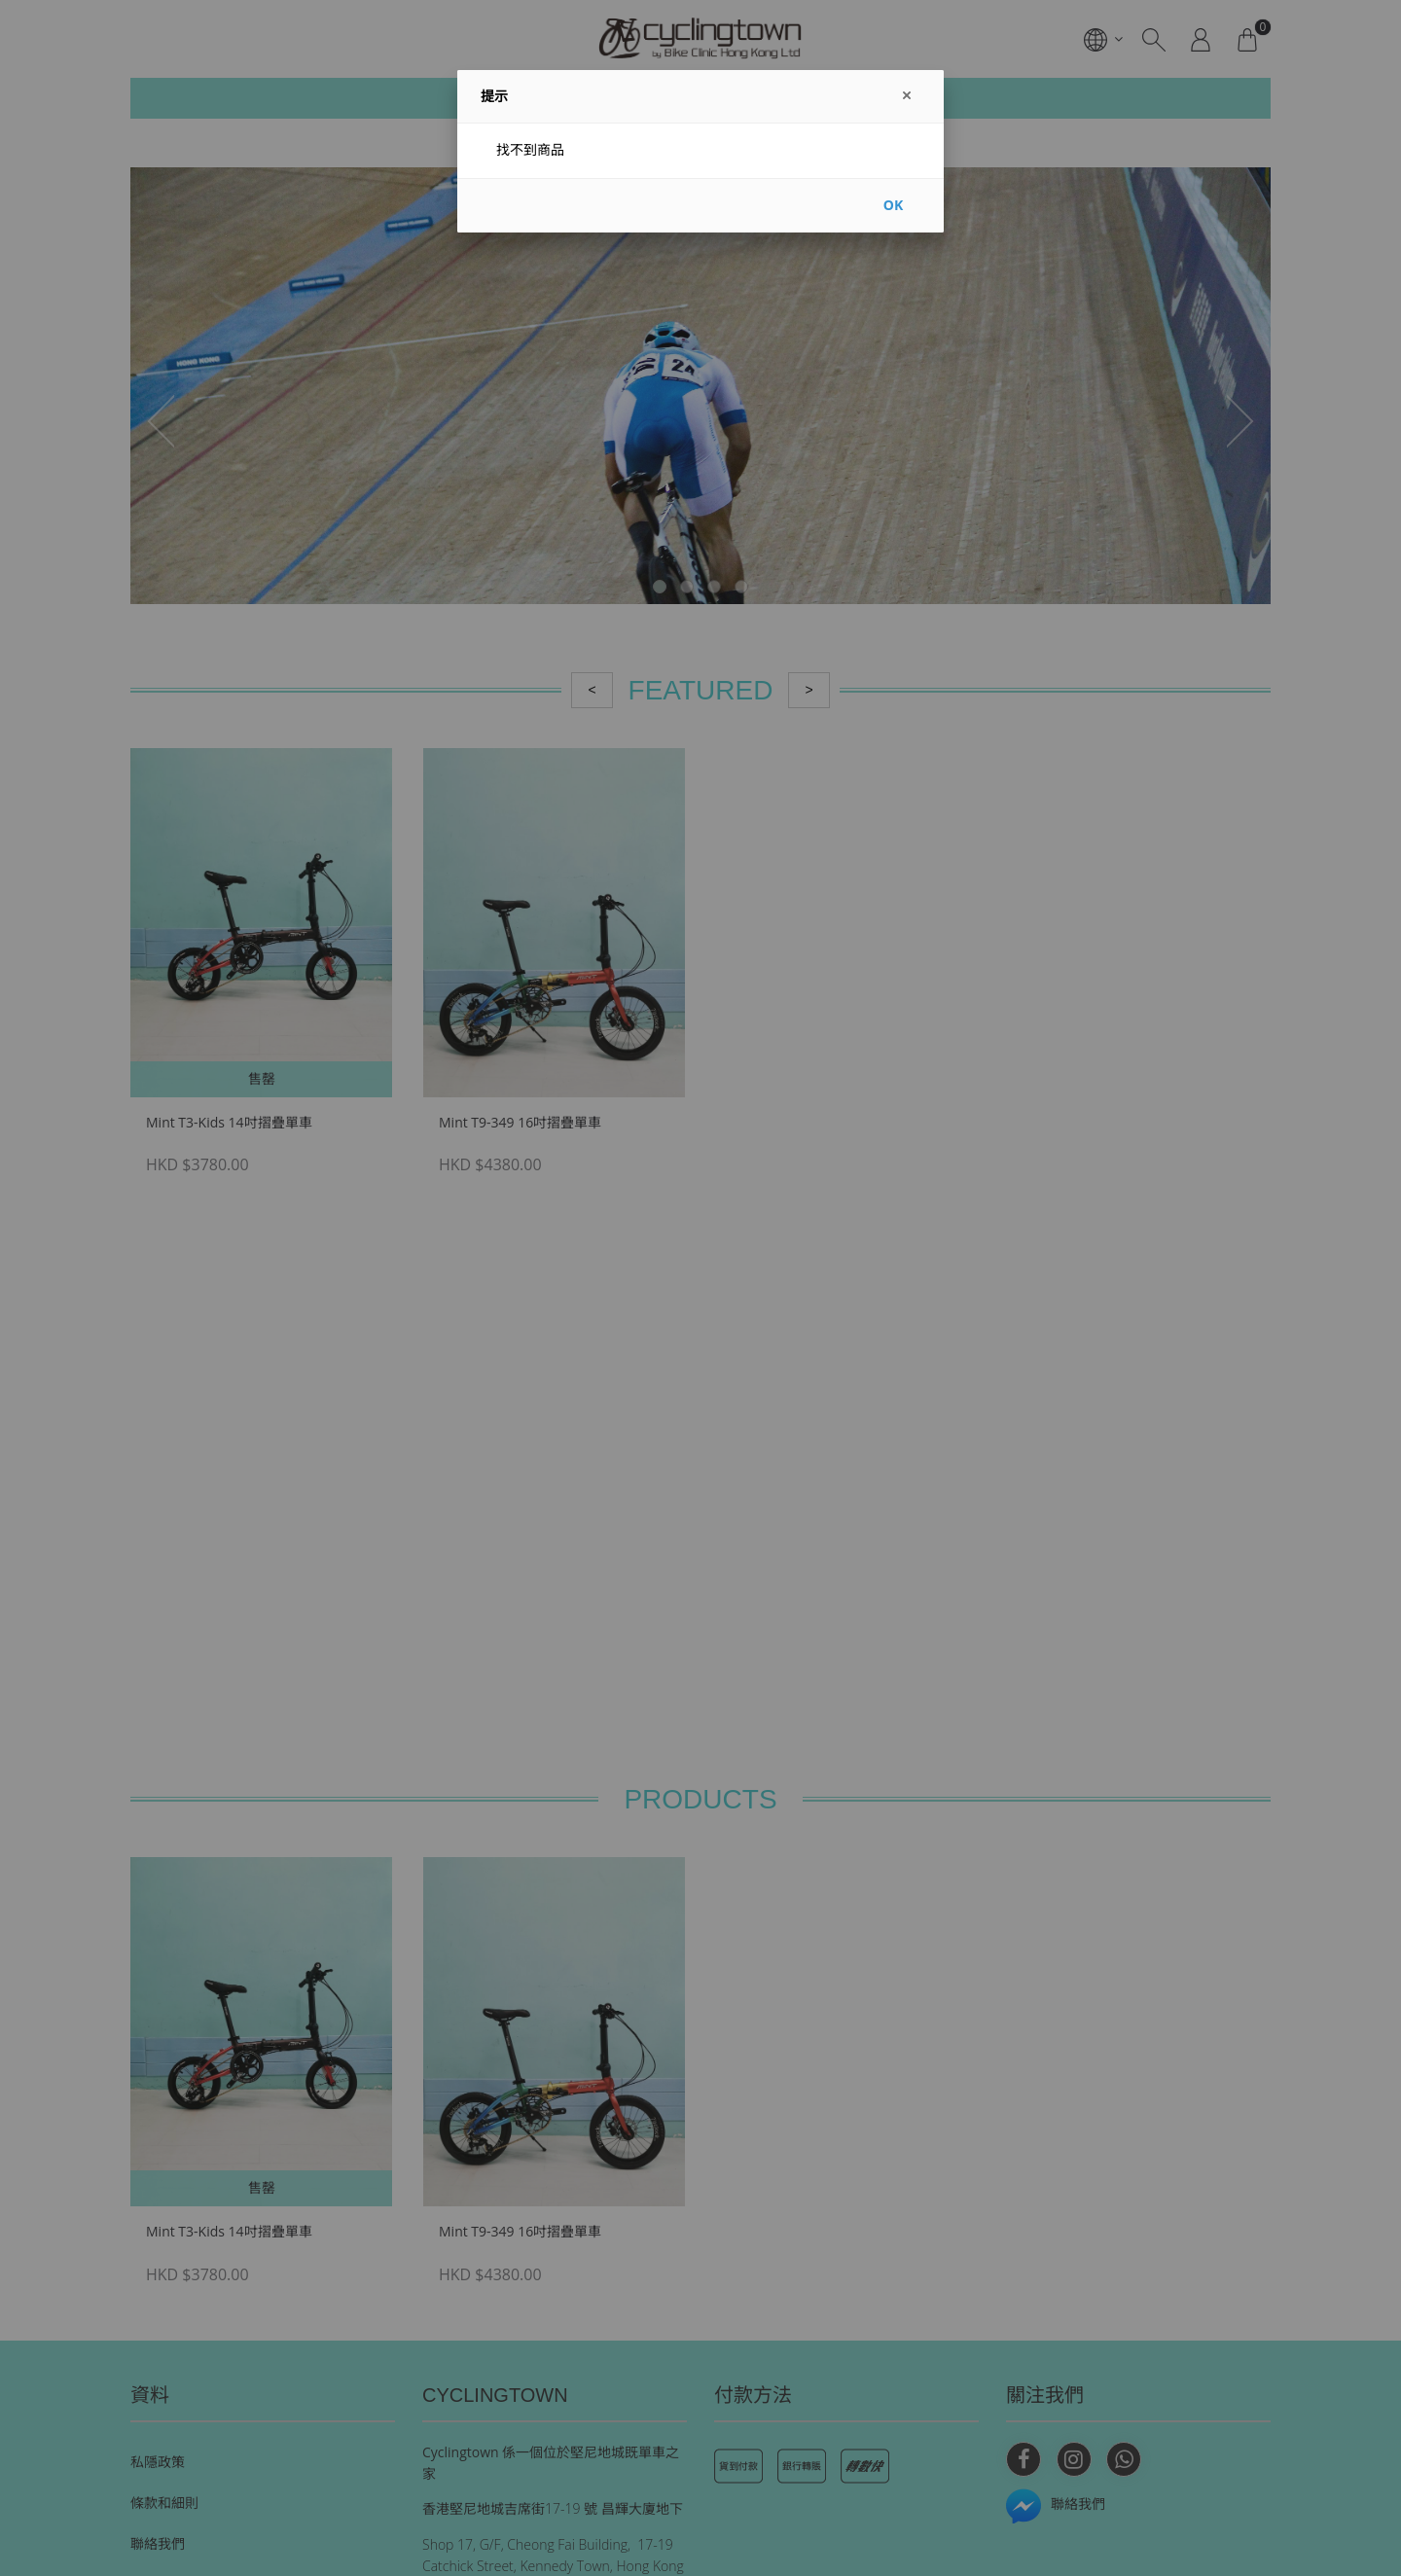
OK (893, 205)
